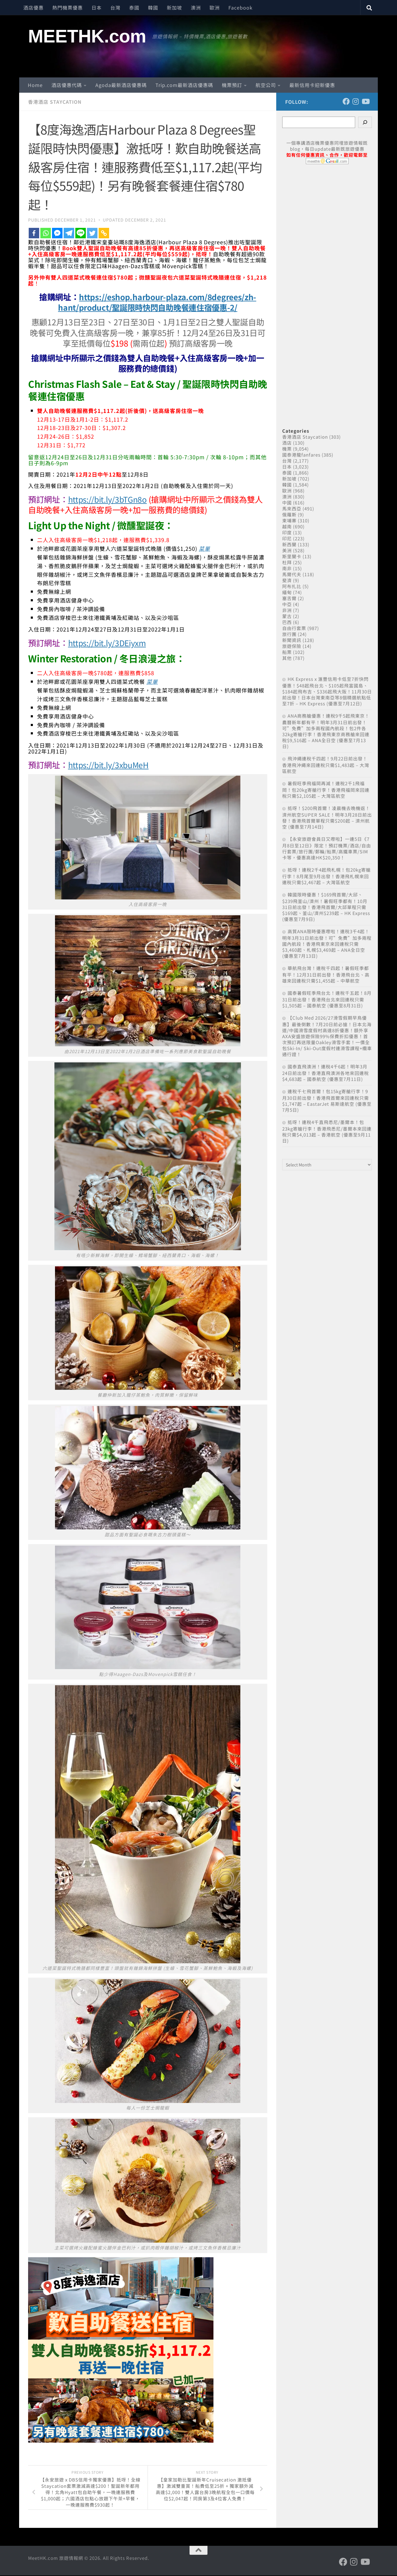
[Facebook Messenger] (57, 233)
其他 (287, 658)
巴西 (287, 622)
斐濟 (287, 580)
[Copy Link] (104, 233)
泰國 (134, 7)
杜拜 (287, 562)
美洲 (287, 550)
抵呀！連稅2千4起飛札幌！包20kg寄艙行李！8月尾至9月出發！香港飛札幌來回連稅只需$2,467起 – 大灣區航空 (326, 876)
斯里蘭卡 (291, 556)
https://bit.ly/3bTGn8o (109, 499)
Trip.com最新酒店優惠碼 (184, 85)
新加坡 (174, 7)
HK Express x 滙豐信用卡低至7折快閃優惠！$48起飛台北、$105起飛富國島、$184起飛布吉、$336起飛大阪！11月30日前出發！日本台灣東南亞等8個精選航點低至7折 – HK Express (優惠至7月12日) (327, 691)
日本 (96, 7)
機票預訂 (232, 85)
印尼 (287, 538)
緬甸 (287, 592)
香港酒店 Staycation (55, 101)
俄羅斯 (289, 514)
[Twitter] (92, 233)
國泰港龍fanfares (301, 455)
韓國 (153, 7)
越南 (287, 526)
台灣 (115, 7)
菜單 (204, 548)
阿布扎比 (291, 586)
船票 (287, 652)
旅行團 (289, 634)
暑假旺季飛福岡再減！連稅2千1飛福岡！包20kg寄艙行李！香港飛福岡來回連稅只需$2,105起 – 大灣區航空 (325, 789)
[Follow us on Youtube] (365, 101)
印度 (287, 532)
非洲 (287, 610)
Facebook (240, 7)
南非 (287, 568)
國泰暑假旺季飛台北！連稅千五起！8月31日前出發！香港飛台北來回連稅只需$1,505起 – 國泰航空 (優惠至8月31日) (327, 999)
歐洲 (215, 7)
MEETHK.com (87, 36)
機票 (287, 449)
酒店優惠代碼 (66, 85)
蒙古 (287, 616)
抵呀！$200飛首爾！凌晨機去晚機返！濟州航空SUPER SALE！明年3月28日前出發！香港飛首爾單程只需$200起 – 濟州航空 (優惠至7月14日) (327, 817)
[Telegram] (69, 233)
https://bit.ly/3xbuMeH (110, 764)
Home (35, 85)
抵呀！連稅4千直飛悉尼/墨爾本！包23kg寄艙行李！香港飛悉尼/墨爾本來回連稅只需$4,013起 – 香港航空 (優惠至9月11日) (327, 1131)
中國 (287, 502)
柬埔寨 (289, 520)
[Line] (80, 233)
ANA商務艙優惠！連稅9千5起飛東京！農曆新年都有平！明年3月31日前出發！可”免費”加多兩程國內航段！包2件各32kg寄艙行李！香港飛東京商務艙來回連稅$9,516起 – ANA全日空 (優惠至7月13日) (325, 731)
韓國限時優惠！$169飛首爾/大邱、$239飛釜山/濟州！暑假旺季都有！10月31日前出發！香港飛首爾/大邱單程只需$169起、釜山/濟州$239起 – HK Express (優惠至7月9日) (326, 906)
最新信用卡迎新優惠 (312, 85)
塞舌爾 (289, 598)
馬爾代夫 (291, 574)
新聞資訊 (291, 640)
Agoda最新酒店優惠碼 (121, 85)
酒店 (287, 443)
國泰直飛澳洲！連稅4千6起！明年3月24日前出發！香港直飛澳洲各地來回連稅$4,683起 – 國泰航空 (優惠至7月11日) (325, 1072)
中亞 (287, 604)
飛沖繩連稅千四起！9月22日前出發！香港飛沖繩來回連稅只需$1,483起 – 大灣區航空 (325, 764)
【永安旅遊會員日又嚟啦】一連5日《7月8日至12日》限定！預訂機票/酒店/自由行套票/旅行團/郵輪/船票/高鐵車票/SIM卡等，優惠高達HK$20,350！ (326, 848)
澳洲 (196, 7)
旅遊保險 (291, 646)
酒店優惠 (33, 7)
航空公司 (266, 85)
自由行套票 (294, 628)
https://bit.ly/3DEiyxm (108, 642)
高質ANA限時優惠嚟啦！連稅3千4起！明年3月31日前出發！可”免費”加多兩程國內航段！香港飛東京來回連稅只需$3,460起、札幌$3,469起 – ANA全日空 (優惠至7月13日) (327, 943)
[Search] (365, 122)
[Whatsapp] (45, 233)
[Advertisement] (327, 289)
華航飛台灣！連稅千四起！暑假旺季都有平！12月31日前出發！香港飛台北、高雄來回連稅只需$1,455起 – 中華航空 (325, 974)
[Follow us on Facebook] (346, 101)
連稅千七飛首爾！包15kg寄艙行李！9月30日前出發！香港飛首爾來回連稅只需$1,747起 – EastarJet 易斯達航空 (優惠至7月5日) (327, 1100)
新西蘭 (289, 544)
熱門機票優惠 (67, 7)
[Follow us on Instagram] (355, 101)
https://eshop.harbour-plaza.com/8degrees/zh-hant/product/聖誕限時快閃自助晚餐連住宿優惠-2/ (157, 302)
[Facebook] (34, 233)
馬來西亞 (291, 508)
